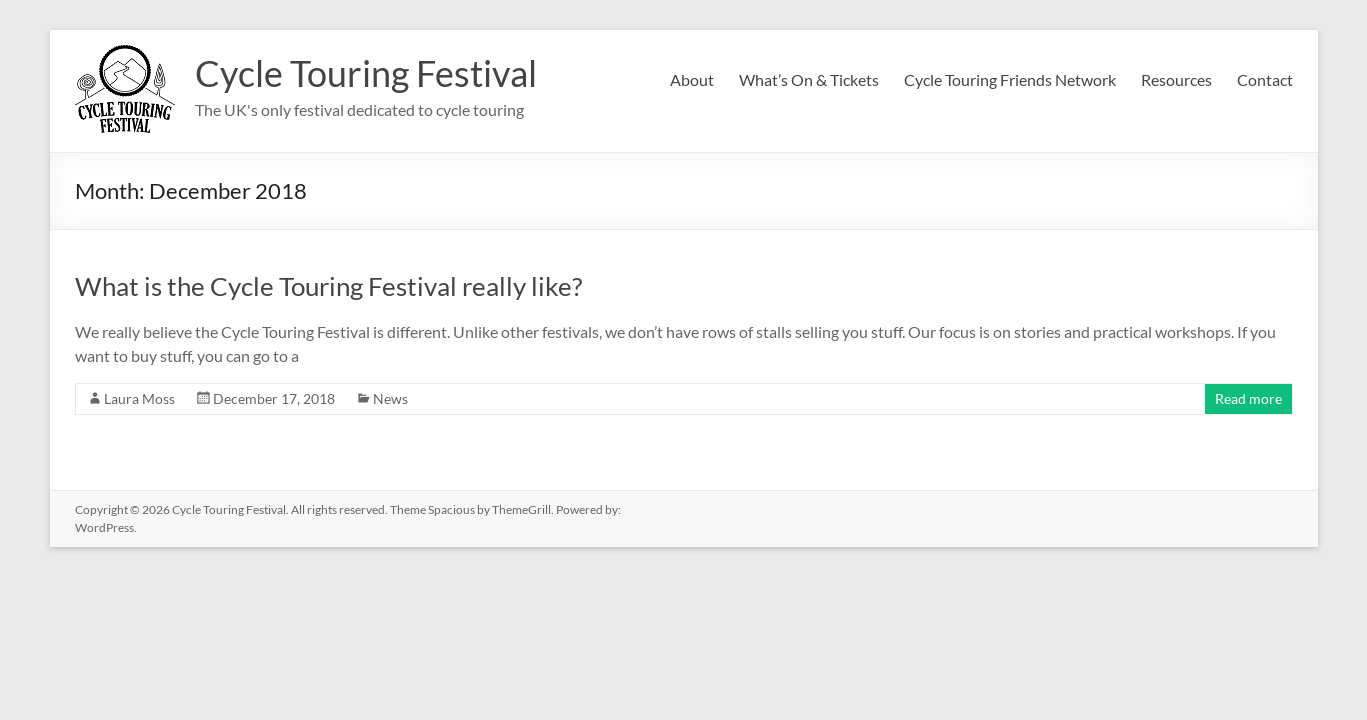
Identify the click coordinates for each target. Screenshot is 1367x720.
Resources (1176, 79)
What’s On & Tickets (809, 79)
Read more (1248, 398)
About (692, 79)
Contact (1265, 79)
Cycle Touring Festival (366, 73)
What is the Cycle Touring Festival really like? (328, 286)
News (390, 398)
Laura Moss (139, 398)
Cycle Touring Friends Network (1010, 79)
